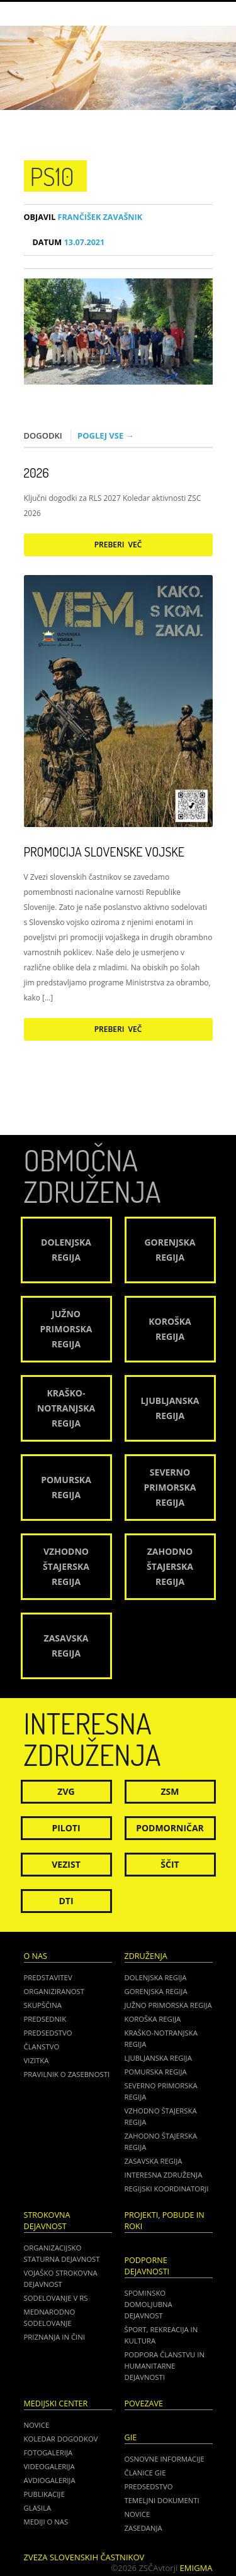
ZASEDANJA (143, 2528)
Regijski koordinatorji (167, 2188)
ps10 (52, 176)
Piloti (66, 1828)
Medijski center (56, 2403)
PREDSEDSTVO (149, 2486)
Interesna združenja (164, 2174)
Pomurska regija (156, 2071)
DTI (66, 1901)
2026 (36, 472)
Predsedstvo (48, 2032)
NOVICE (137, 2514)
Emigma (196, 2567)
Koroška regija (153, 2019)
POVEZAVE (144, 2403)
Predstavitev (48, 1977)
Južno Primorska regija (168, 2005)
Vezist (66, 1864)
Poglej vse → (105, 435)
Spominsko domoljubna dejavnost (148, 2304)
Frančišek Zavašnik (83, 217)
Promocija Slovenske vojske (104, 851)
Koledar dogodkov (61, 2438)
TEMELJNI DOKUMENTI (162, 2500)
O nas (35, 1956)
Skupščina (43, 2005)
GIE (131, 2437)
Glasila (38, 2508)
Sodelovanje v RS (56, 2298)
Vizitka (36, 2060)
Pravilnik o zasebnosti (67, 2074)
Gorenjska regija (156, 1991)
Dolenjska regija (156, 1977)
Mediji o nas (46, 2521)
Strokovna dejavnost (47, 2221)
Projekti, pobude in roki (165, 2221)
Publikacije (44, 2494)
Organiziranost (54, 1991)
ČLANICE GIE (145, 2472)
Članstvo (42, 2046)
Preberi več (118, 544)
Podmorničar (170, 1828)
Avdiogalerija (50, 2480)
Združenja (146, 1956)
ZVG (65, 1791)
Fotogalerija (48, 2452)
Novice (37, 2425)
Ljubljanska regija (158, 2058)
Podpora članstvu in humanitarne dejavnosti (165, 2366)
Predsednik (45, 2019)
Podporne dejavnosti (147, 2266)
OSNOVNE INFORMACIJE (165, 2459)
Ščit (169, 1864)
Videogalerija (49, 2466)
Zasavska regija (154, 2161)
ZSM (169, 1791)
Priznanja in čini (54, 2337)
